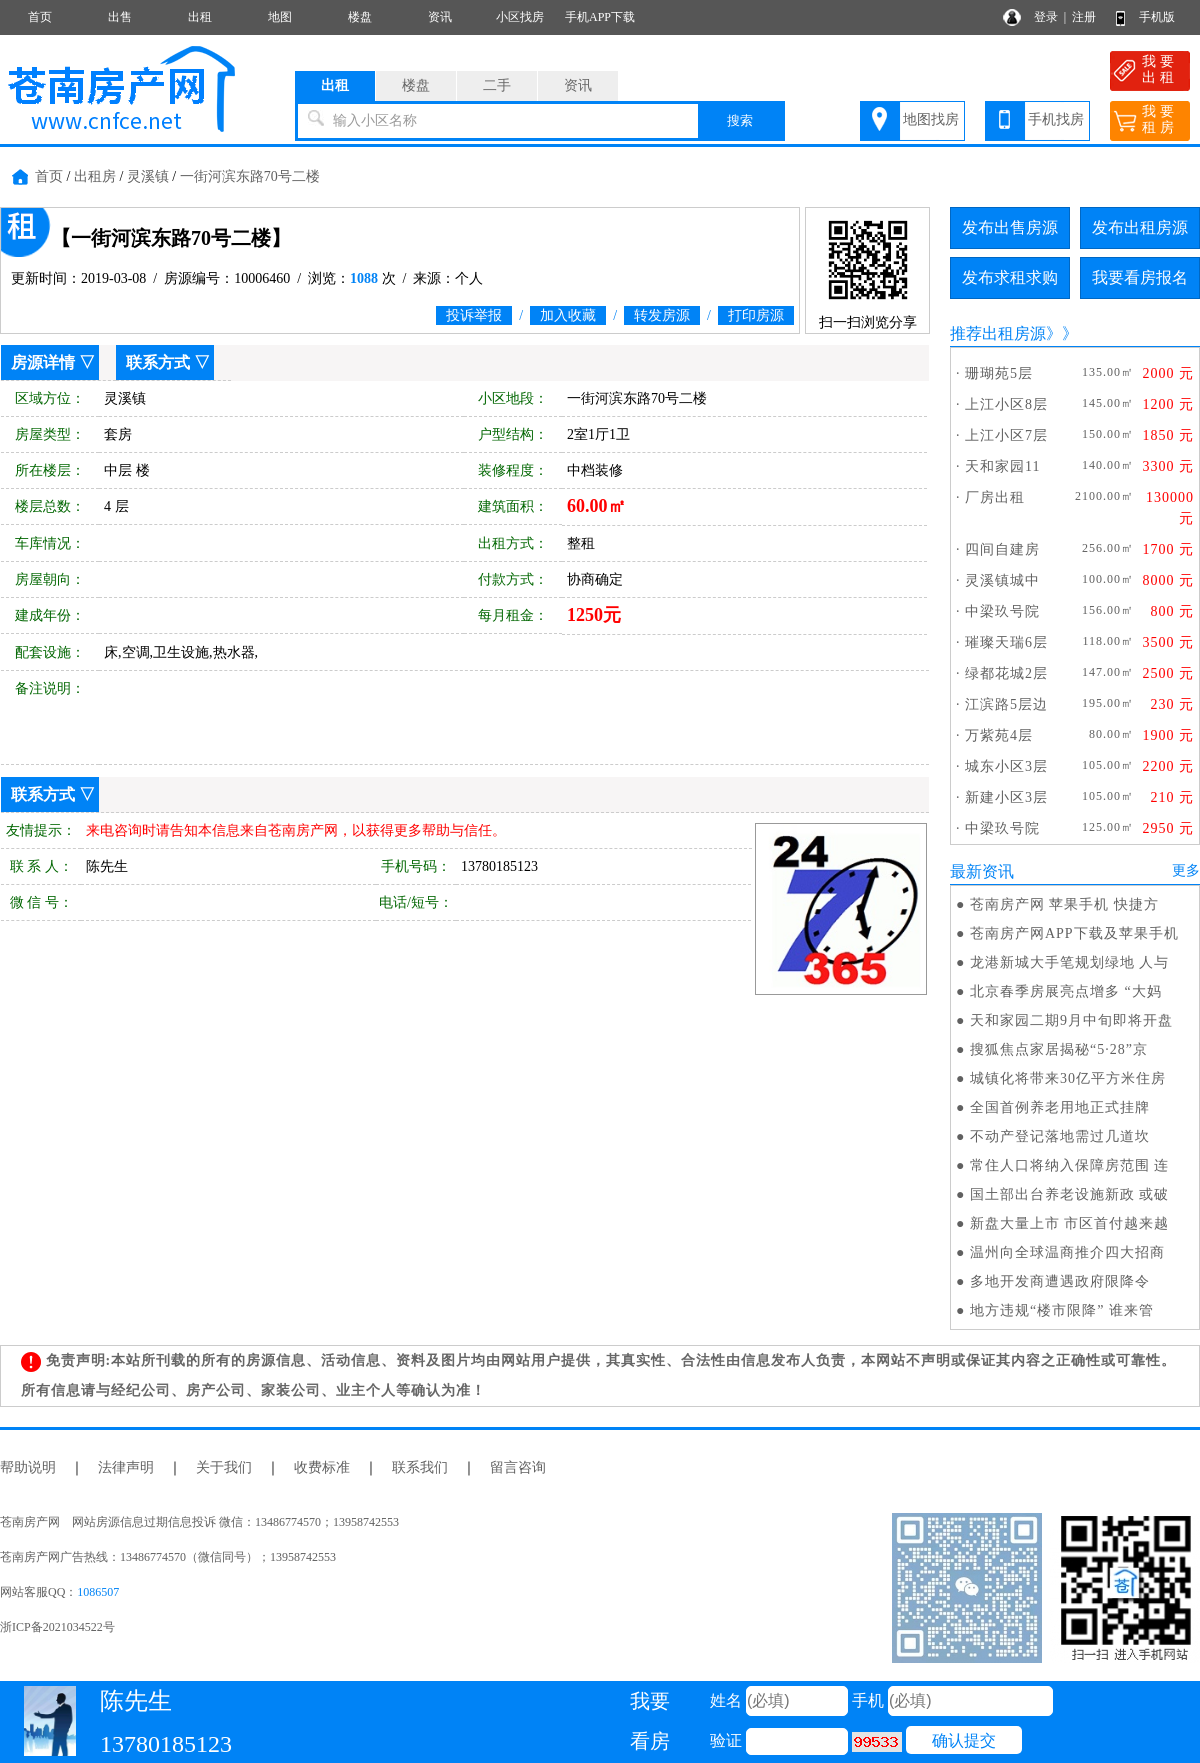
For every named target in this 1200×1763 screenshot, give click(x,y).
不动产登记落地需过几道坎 (1060, 1136)
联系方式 (158, 362)
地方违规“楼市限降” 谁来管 (1062, 1310)
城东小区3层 (1006, 766)
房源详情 (43, 362)
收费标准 (322, 1467)
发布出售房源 (1010, 227)
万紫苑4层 (999, 735)
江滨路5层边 (1006, 704)
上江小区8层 (1006, 404)
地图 (280, 17)
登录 (1046, 17)
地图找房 (931, 119)
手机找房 (1056, 119)
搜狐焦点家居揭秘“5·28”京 (1059, 1049)
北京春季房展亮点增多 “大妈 (1066, 991)
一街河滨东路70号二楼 (250, 176)
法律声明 (126, 1467)
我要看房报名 (1140, 277)
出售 (120, 17)
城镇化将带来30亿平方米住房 (1068, 1078)
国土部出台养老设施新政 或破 (1070, 1194)
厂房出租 (995, 497)
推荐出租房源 (998, 333)
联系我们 (420, 1467)
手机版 (1157, 17)
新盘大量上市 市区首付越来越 (1070, 1223)
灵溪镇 (148, 176)
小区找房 (520, 17)
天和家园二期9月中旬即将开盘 (1071, 1020)
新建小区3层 (1006, 797)
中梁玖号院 (1002, 611)
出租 (200, 17)
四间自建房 (1002, 549)
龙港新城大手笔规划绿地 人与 (1070, 962)
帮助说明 (28, 1467)
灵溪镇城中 (1002, 580)
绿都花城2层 (1006, 673)
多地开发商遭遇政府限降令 (1060, 1281)
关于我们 (224, 1467)
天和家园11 (1002, 466)
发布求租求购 (1010, 277)
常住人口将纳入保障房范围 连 (1070, 1165)
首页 (40, 17)
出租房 (95, 176)
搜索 (740, 120)
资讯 (440, 17)
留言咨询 (518, 1467)
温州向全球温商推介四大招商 (1067, 1252)
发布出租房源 (1140, 227)
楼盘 (360, 17)
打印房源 (756, 315)
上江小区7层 (1006, 435)
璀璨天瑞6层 (1006, 642)
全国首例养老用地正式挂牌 (1060, 1107)
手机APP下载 (600, 17)
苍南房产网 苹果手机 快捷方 (1064, 904)
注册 (1084, 17)
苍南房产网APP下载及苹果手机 (1074, 933)
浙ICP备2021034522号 (57, 1627)
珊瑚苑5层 (999, 373)
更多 (1186, 870)
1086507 (98, 1592)
